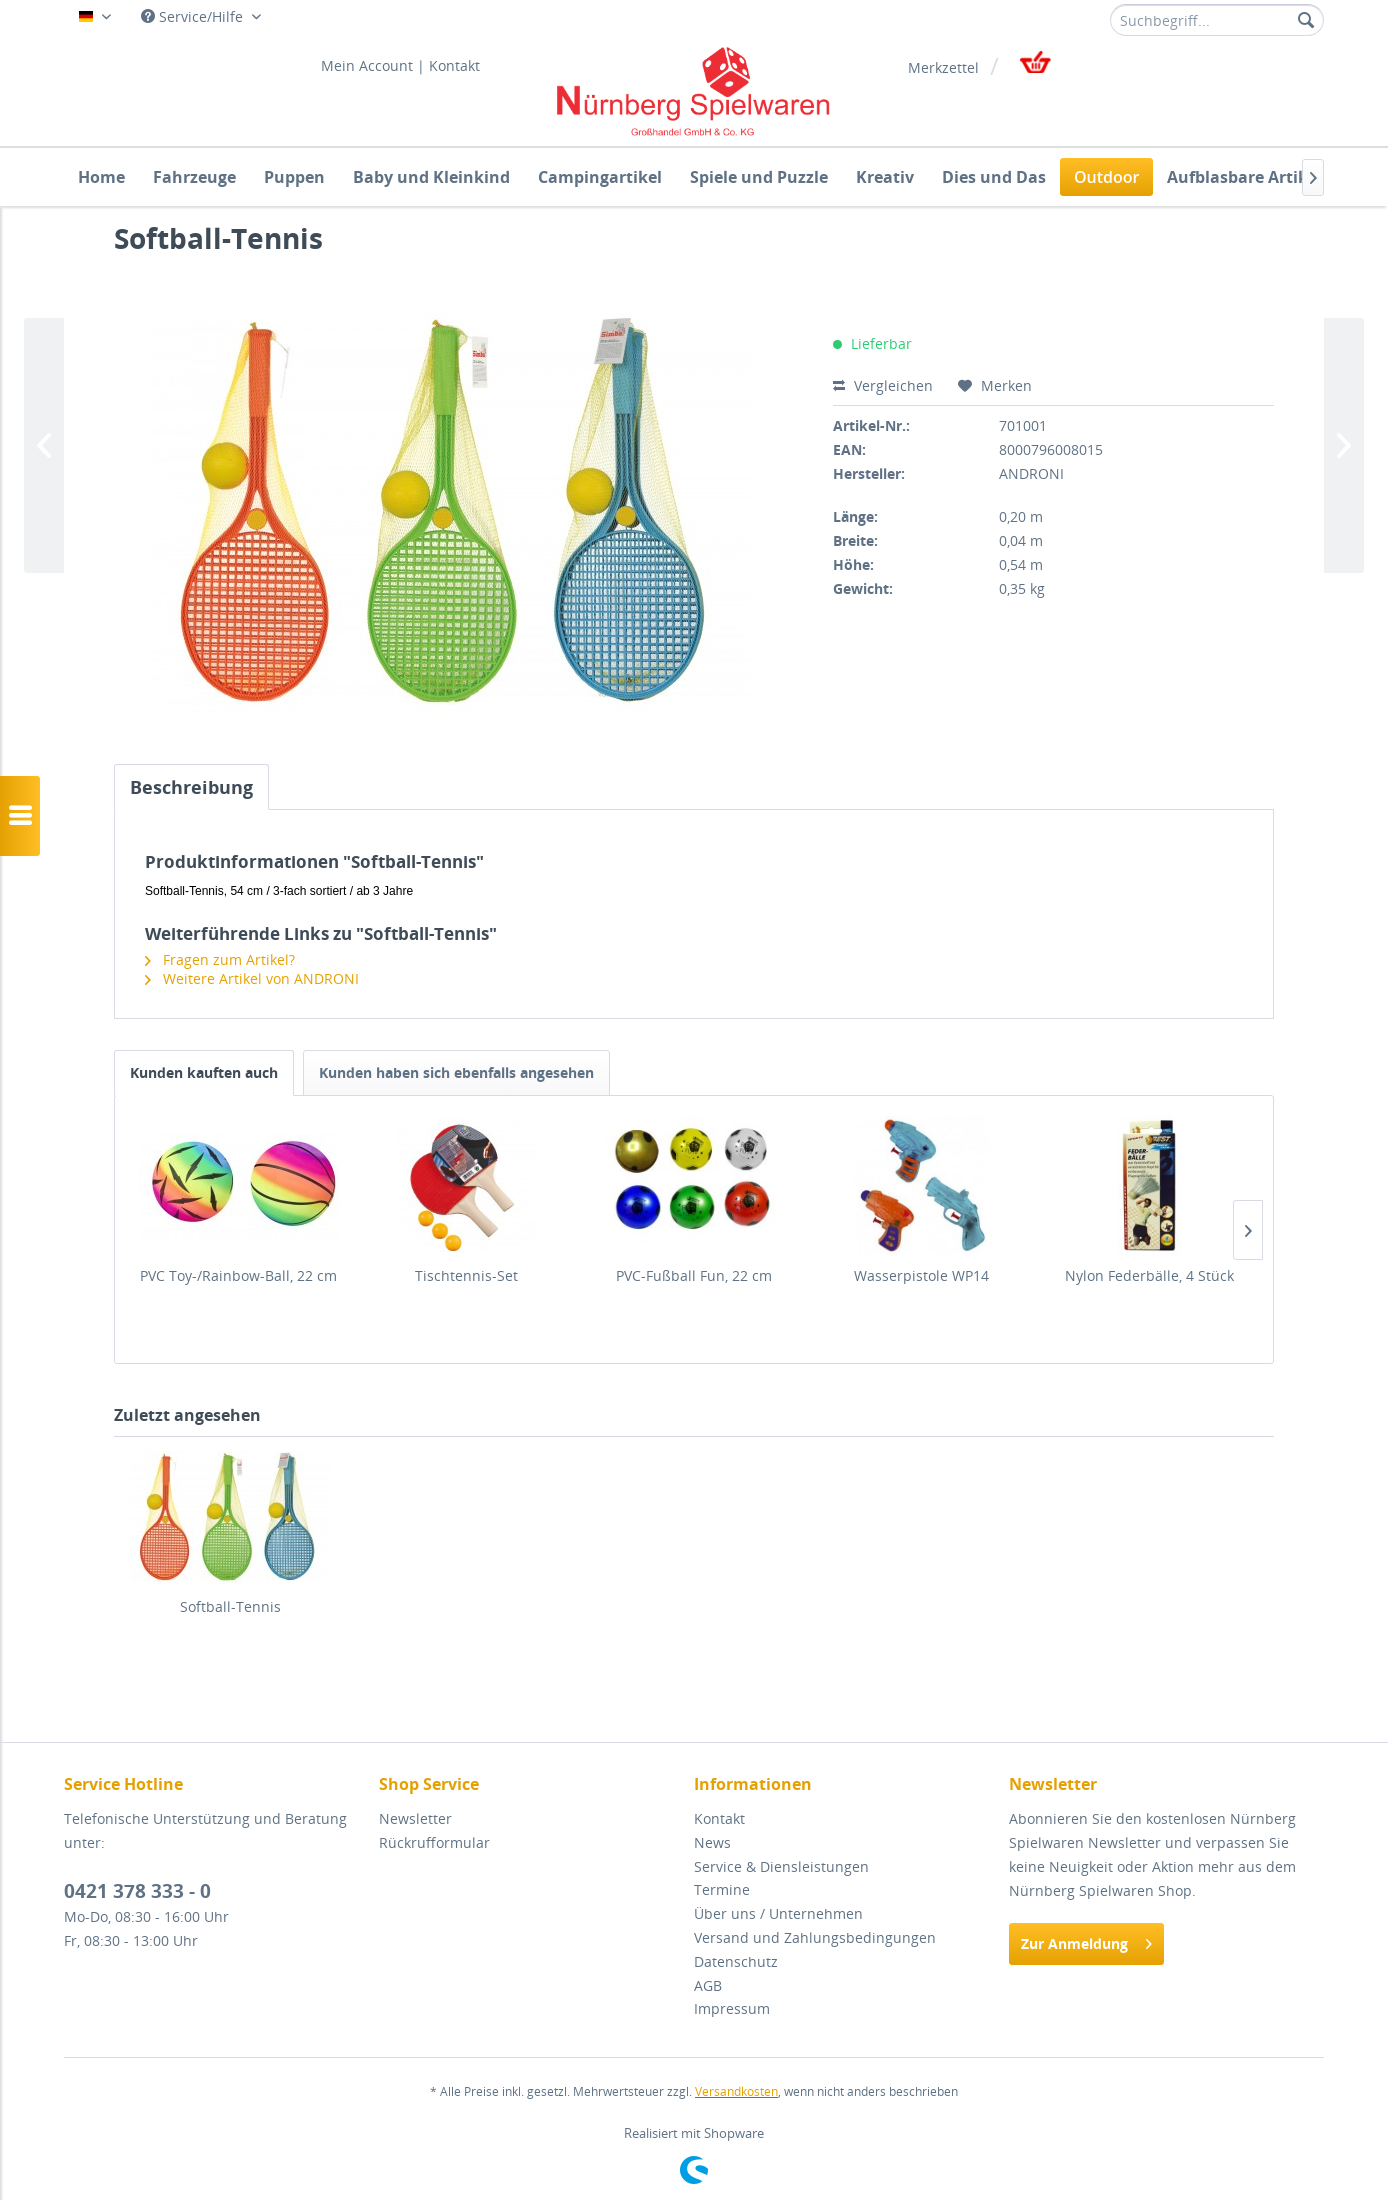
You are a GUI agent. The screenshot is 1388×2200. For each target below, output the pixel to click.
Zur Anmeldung (1086, 1940)
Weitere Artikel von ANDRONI (252, 978)
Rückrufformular (434, 1842)
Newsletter (415, 1818)
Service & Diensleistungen (781, 1866)
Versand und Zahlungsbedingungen (815, 1937)
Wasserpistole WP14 (921, 1275)
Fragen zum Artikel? (220, 959)
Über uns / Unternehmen (778, 1913)
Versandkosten (736, 2091)
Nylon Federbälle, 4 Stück (1149, 1275)
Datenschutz (736, 1961)
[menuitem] (1217, 20)
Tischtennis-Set (466, 1275)
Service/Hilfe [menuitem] (194, 16)
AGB (708, 1985)
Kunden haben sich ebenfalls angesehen (456, 1072)
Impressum (732, 2008)
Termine (722, 1889)
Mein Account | (373, 65)
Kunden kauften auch (204, 1072)
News (712, 1842)
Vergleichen (883, 385)
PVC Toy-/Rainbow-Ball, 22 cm (238, 1275)
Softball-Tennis (230, 1606)
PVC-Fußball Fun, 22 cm (694, 1275)
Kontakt (454, 65)
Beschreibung (191, 787)
